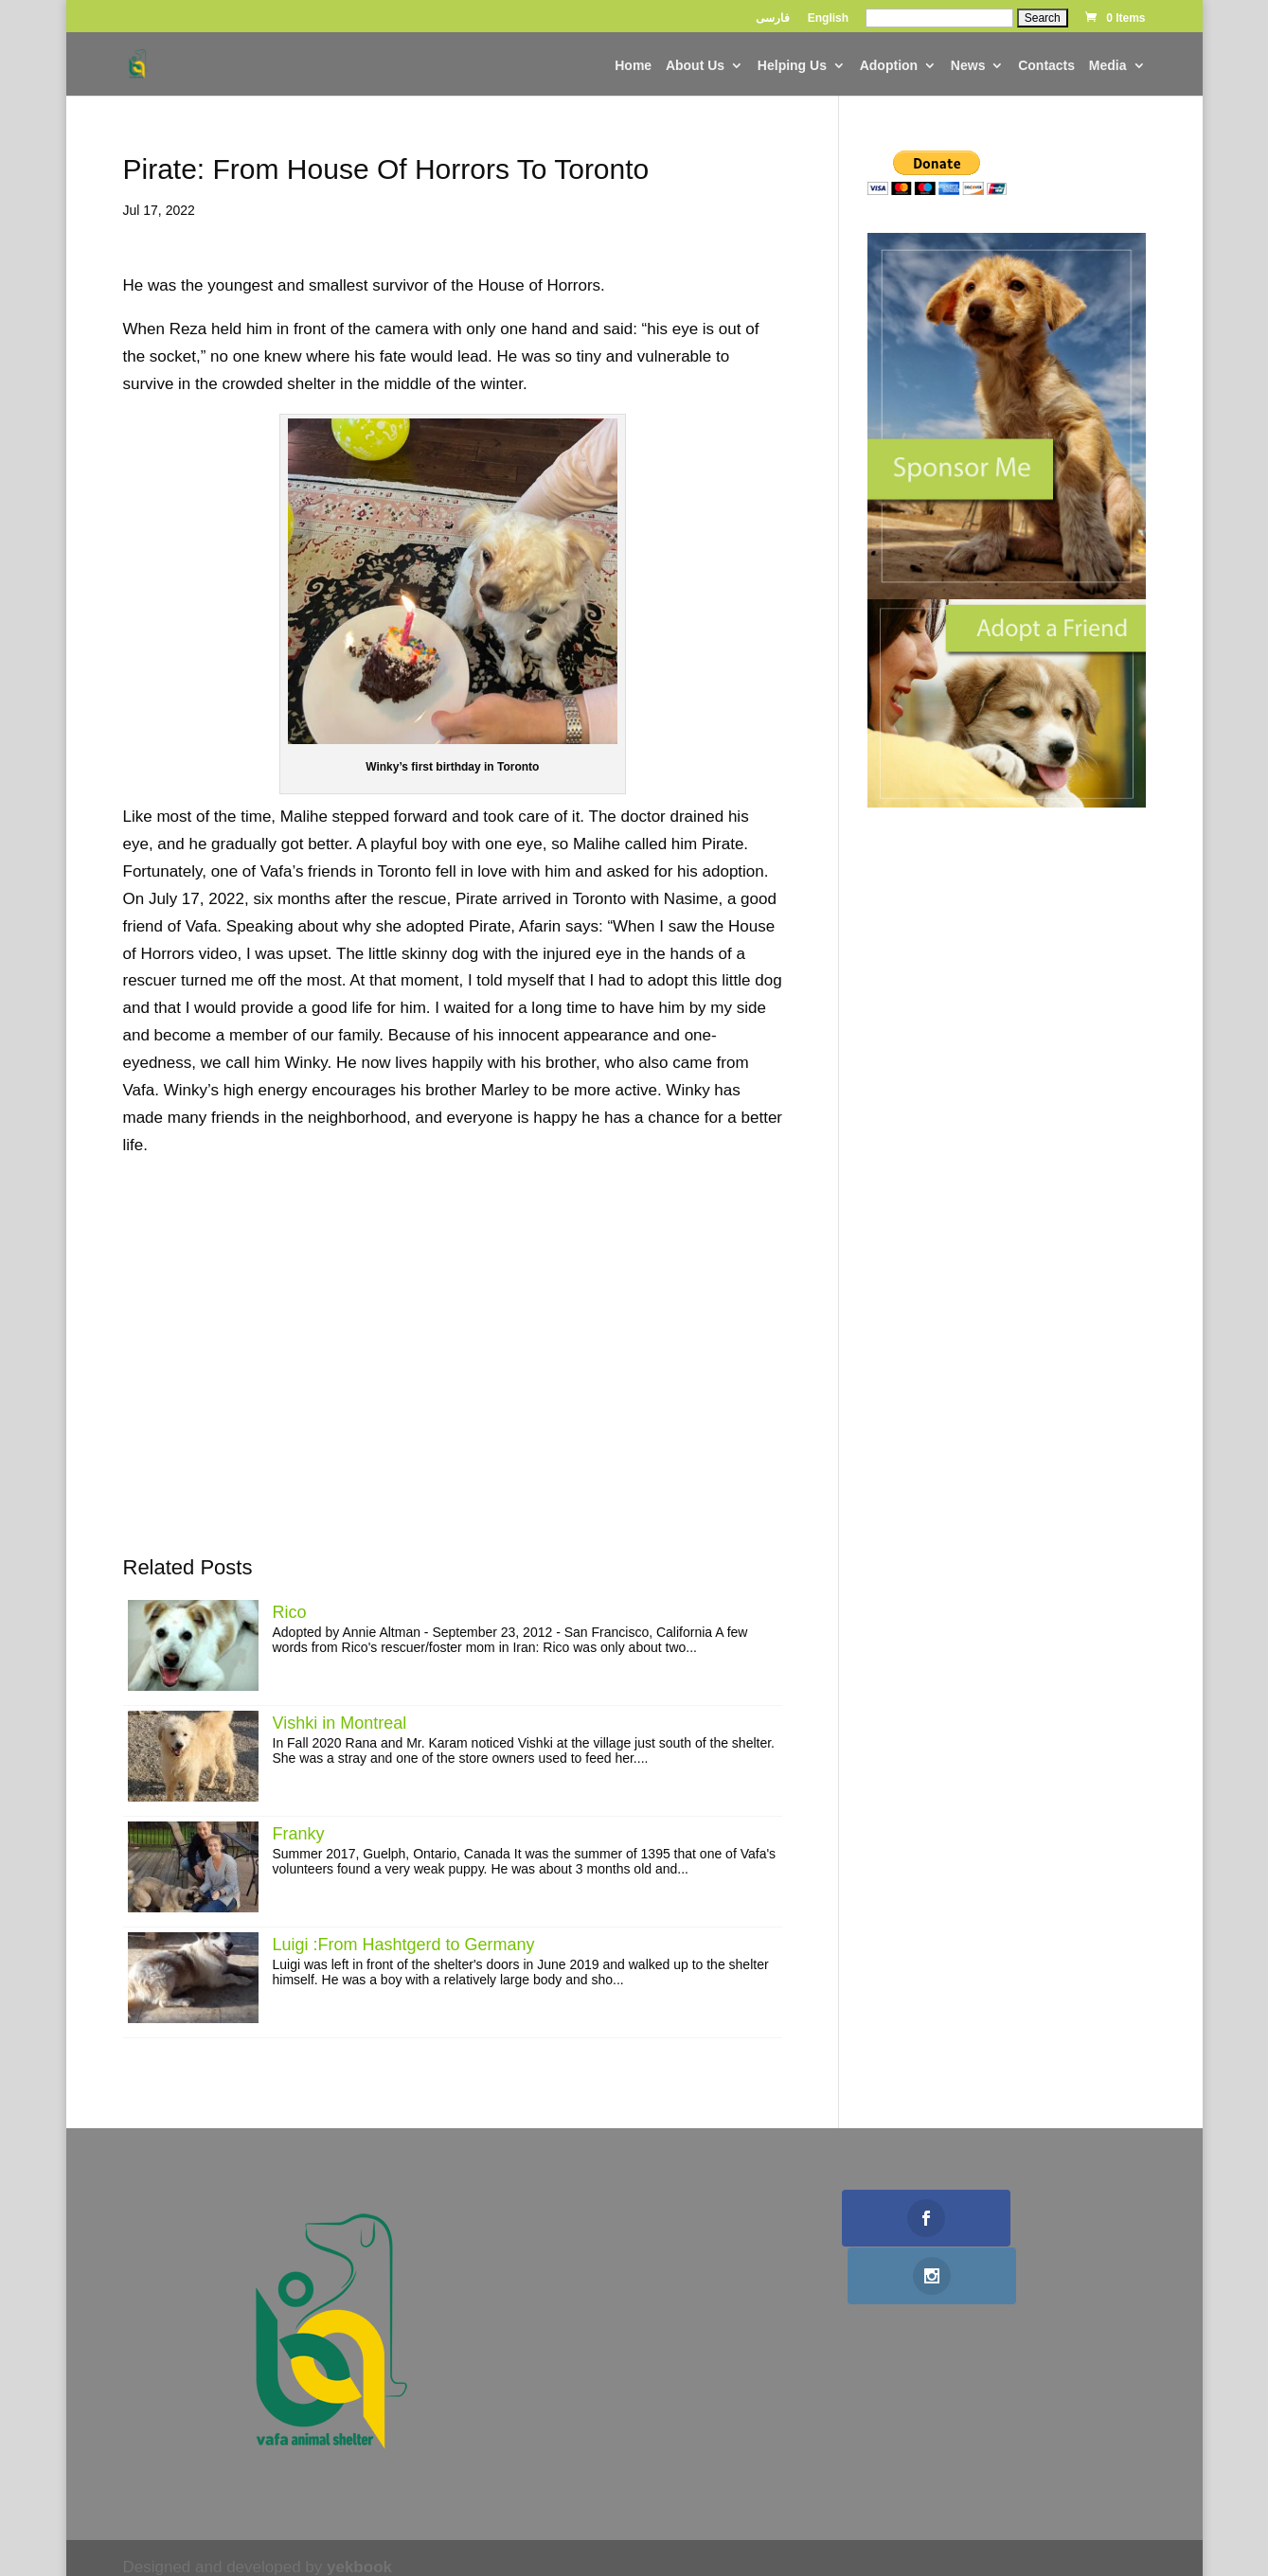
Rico (290, 1612)
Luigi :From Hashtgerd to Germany (404, 1944)
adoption (889, 66)
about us (695, 66)
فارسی (773, 18)
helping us (792, 66)
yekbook (359, 2567)
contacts (1046, 66)
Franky (299, 1833)
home (633, 66)
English (828, 18)
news (968, 66)
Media (1108, 66)
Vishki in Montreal (340, 1723)
